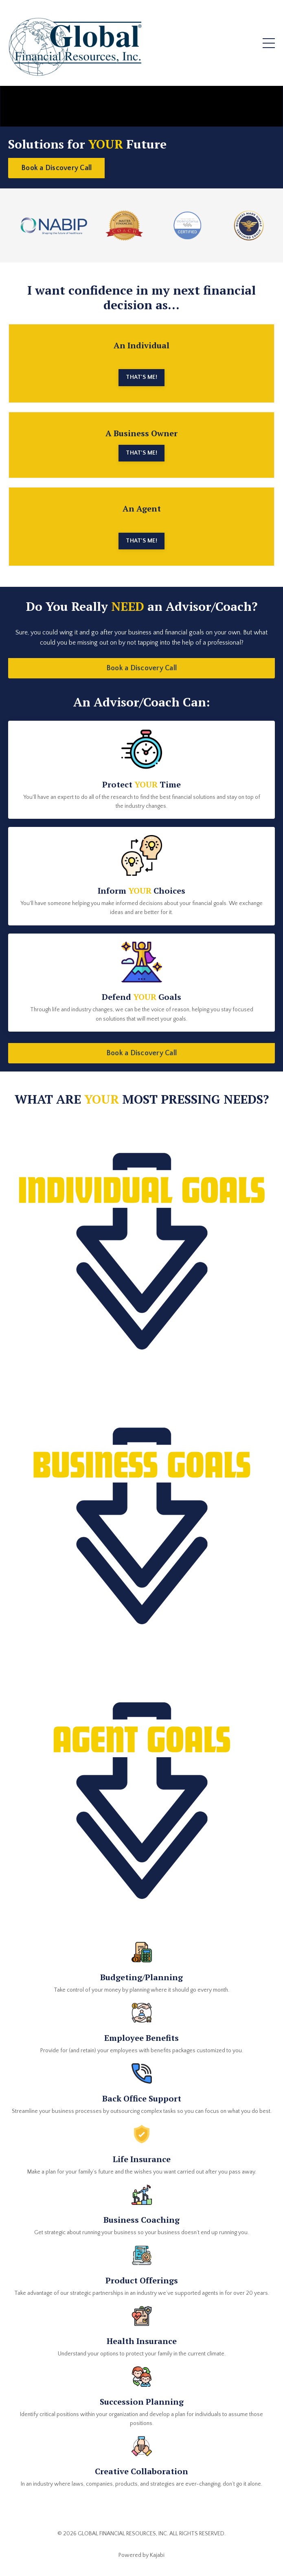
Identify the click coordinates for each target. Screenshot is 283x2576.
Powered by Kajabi (141, 2555)
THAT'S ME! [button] (141, 377)
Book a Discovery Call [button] (56, 168)
